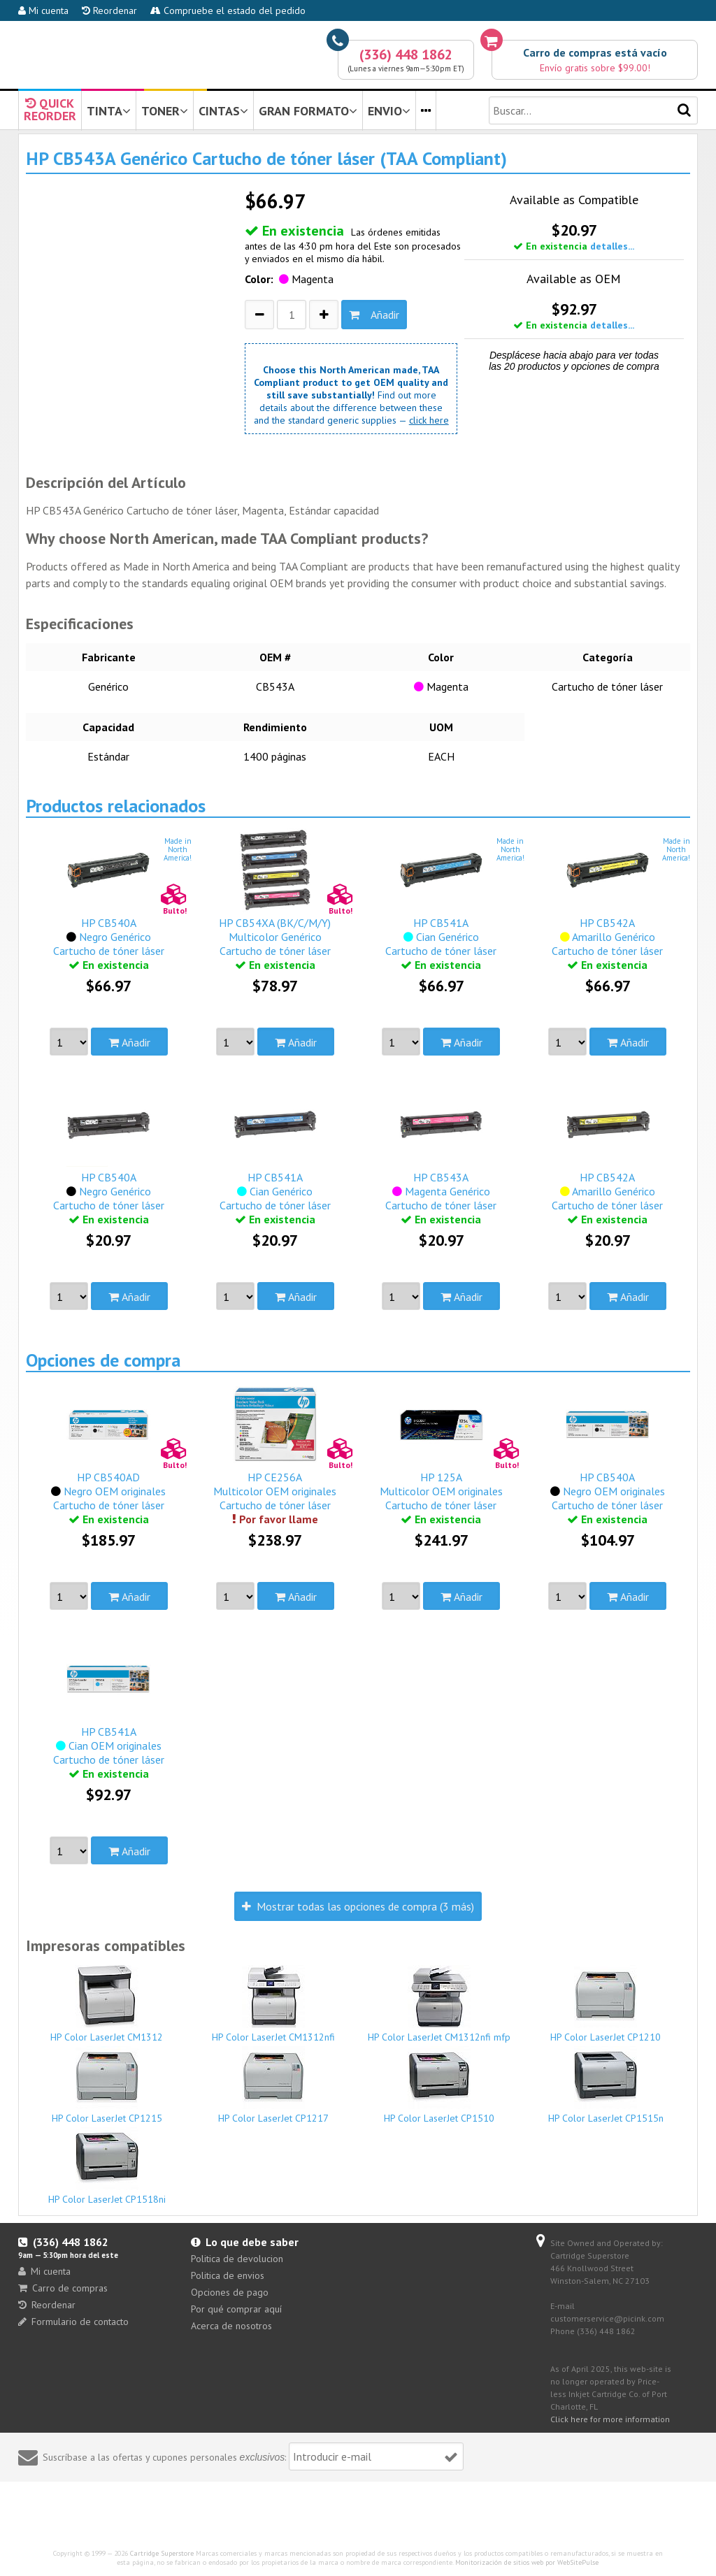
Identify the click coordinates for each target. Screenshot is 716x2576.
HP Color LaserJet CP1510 (439, 2085)
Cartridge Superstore (162, 2553)
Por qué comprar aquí (236, 2309)
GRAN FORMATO (308, 111)
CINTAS (223, 111)
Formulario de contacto (73, 2321)
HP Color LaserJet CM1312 (107, 2004)
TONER (164, 111)
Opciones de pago (229, 2292)
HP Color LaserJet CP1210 (605, 2004)
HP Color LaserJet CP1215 (107, 2085)
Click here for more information (610, 2419)
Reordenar (109, 10)
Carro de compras (63, 2288)
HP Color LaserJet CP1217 (273, 2085)
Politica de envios (227, 2275)
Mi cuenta (43, 10)
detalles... (612, 246)
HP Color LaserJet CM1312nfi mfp (439, 2004)
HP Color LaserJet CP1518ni (107, 2166)
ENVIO (389, 111)
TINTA (109, 111)
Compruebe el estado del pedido (228, 10)
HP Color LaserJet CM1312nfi (273, 2004)
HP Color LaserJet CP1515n (605, 2085)
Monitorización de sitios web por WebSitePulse (527, 2562)
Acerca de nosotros (231, 2325)
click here (429, 420)
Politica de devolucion (237, 2258)
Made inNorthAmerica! (178, 849)
